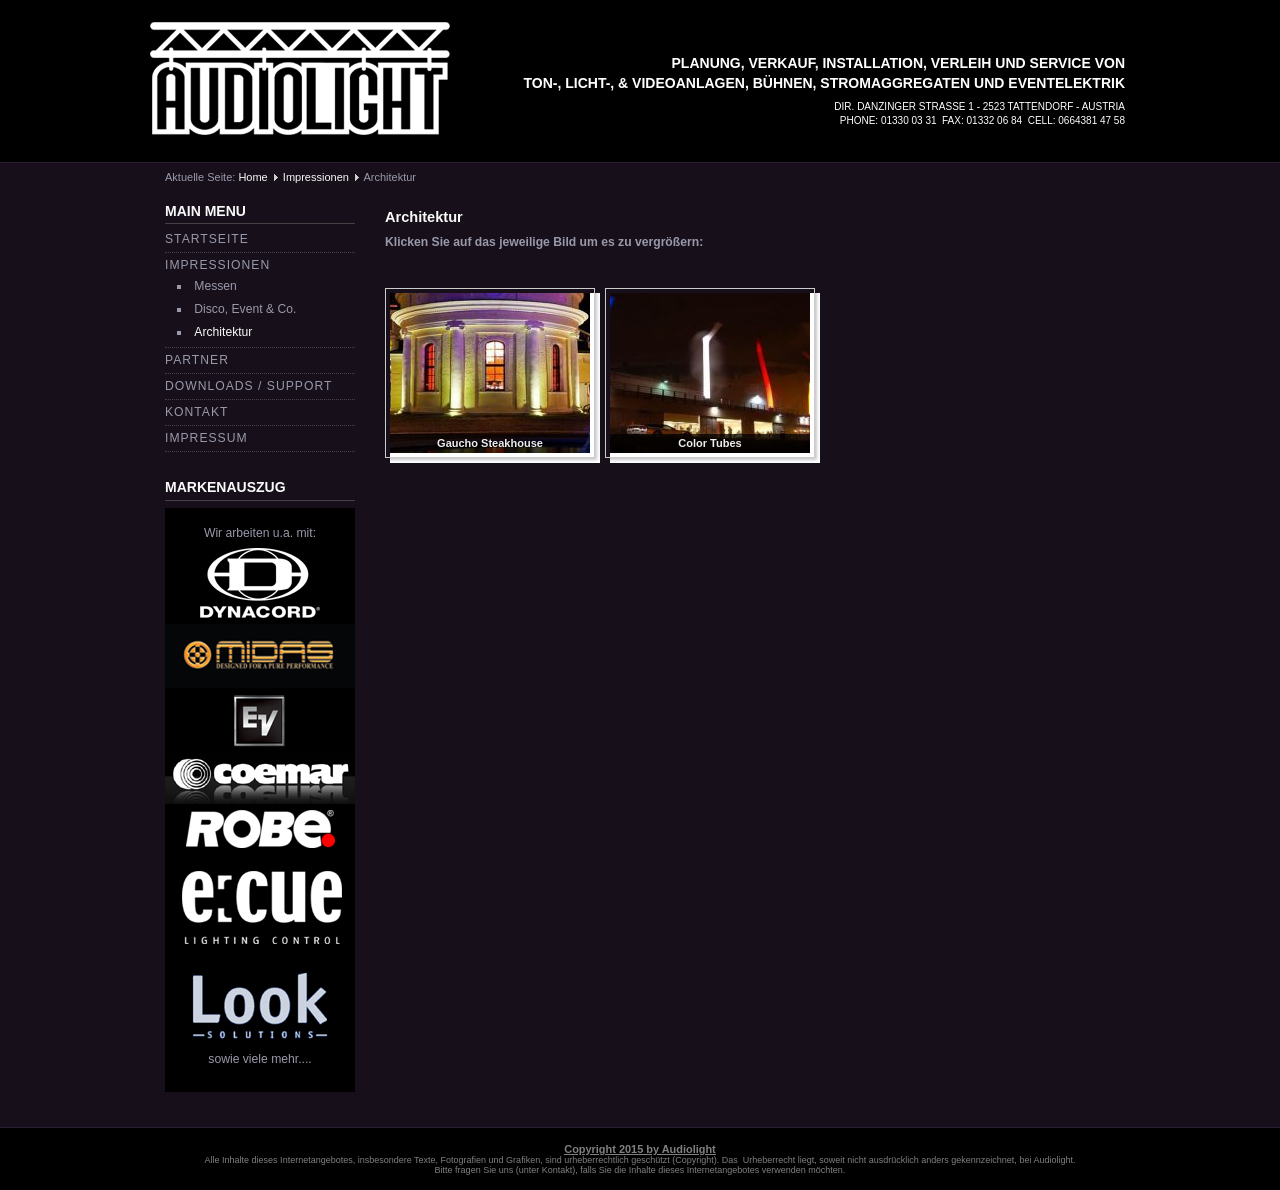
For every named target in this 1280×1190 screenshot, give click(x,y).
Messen (215, 286)
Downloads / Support (248, 386)
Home (252, 177)
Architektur (223, 332)
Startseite (207, 239)
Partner (197, 360)
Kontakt (197, 412)
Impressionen (316, 177)
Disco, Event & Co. (245, 309)
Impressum (206, 438)
